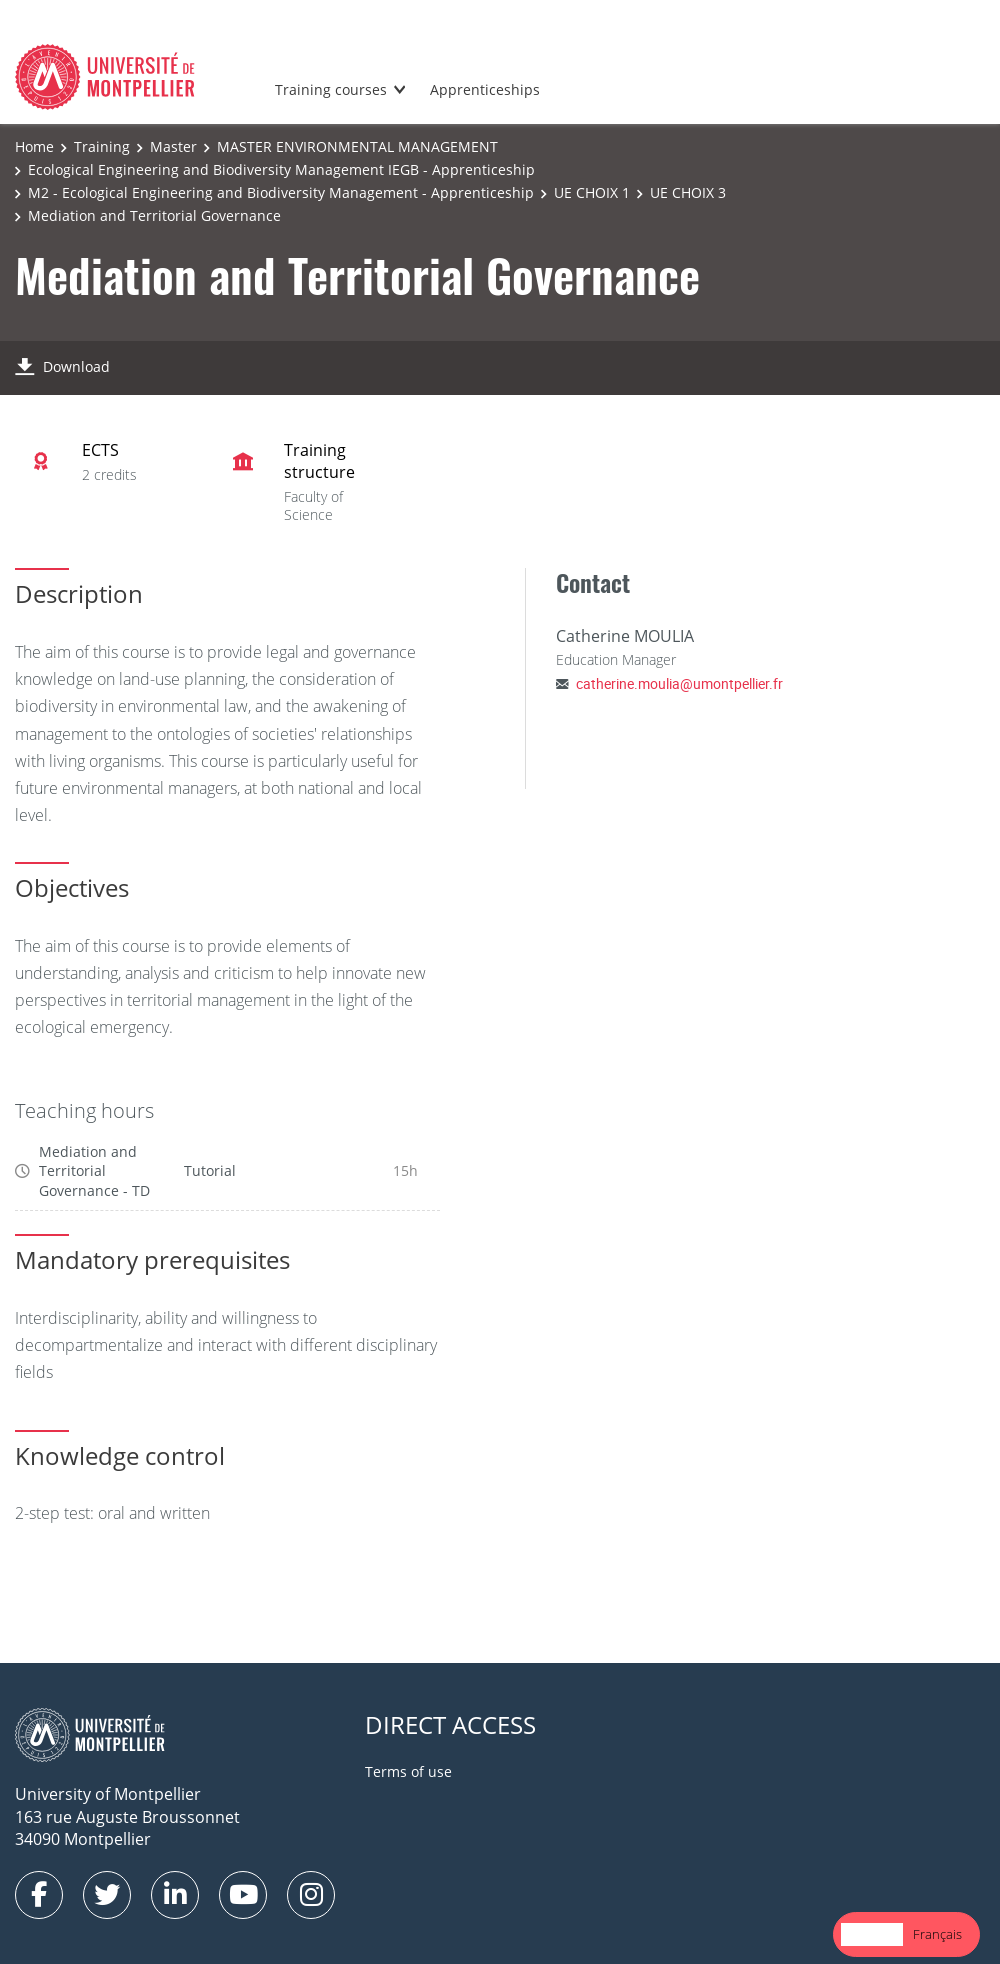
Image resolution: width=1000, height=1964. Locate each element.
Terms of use (408, 1771)
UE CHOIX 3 (688, 192)
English (872, 1934)
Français (937, 1934)
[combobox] (872, 1934)
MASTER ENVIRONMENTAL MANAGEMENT (357, 146)
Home (34, 146)
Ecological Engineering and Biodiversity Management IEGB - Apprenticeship (281, 169)
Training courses (331, 89)
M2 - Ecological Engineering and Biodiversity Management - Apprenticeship (281, 192)
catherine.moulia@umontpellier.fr (679, 683)
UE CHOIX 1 (592, 192)
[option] (937, 1934)
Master (173, 146)
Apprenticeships (485, 89)
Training (102, 146)
